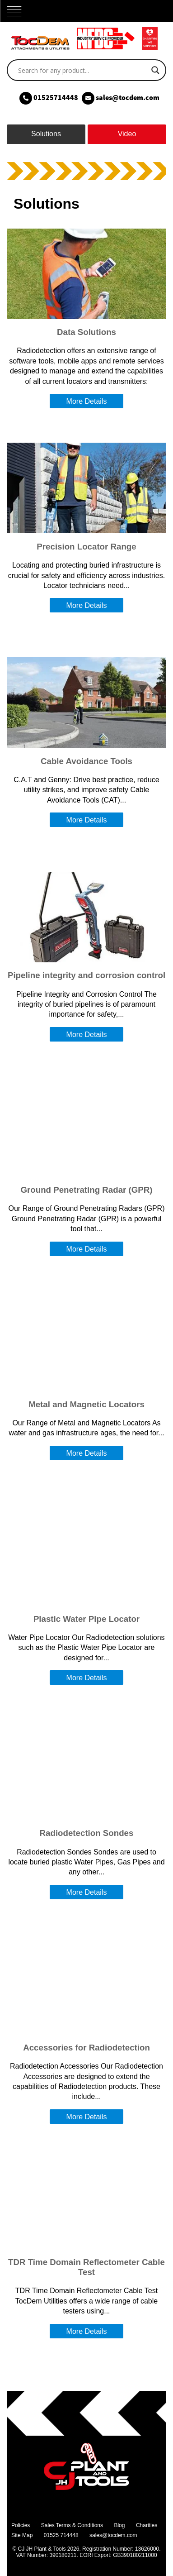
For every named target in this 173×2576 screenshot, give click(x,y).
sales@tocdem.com (113, 2535)
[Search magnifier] (155, 70)
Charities (146, 2525)
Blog (119, 2525)
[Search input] (82, 70)
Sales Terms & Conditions (72, 2525)
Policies (20, 2525)
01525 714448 (61, 2535)
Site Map (22, 2535)
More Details (86, 401)
